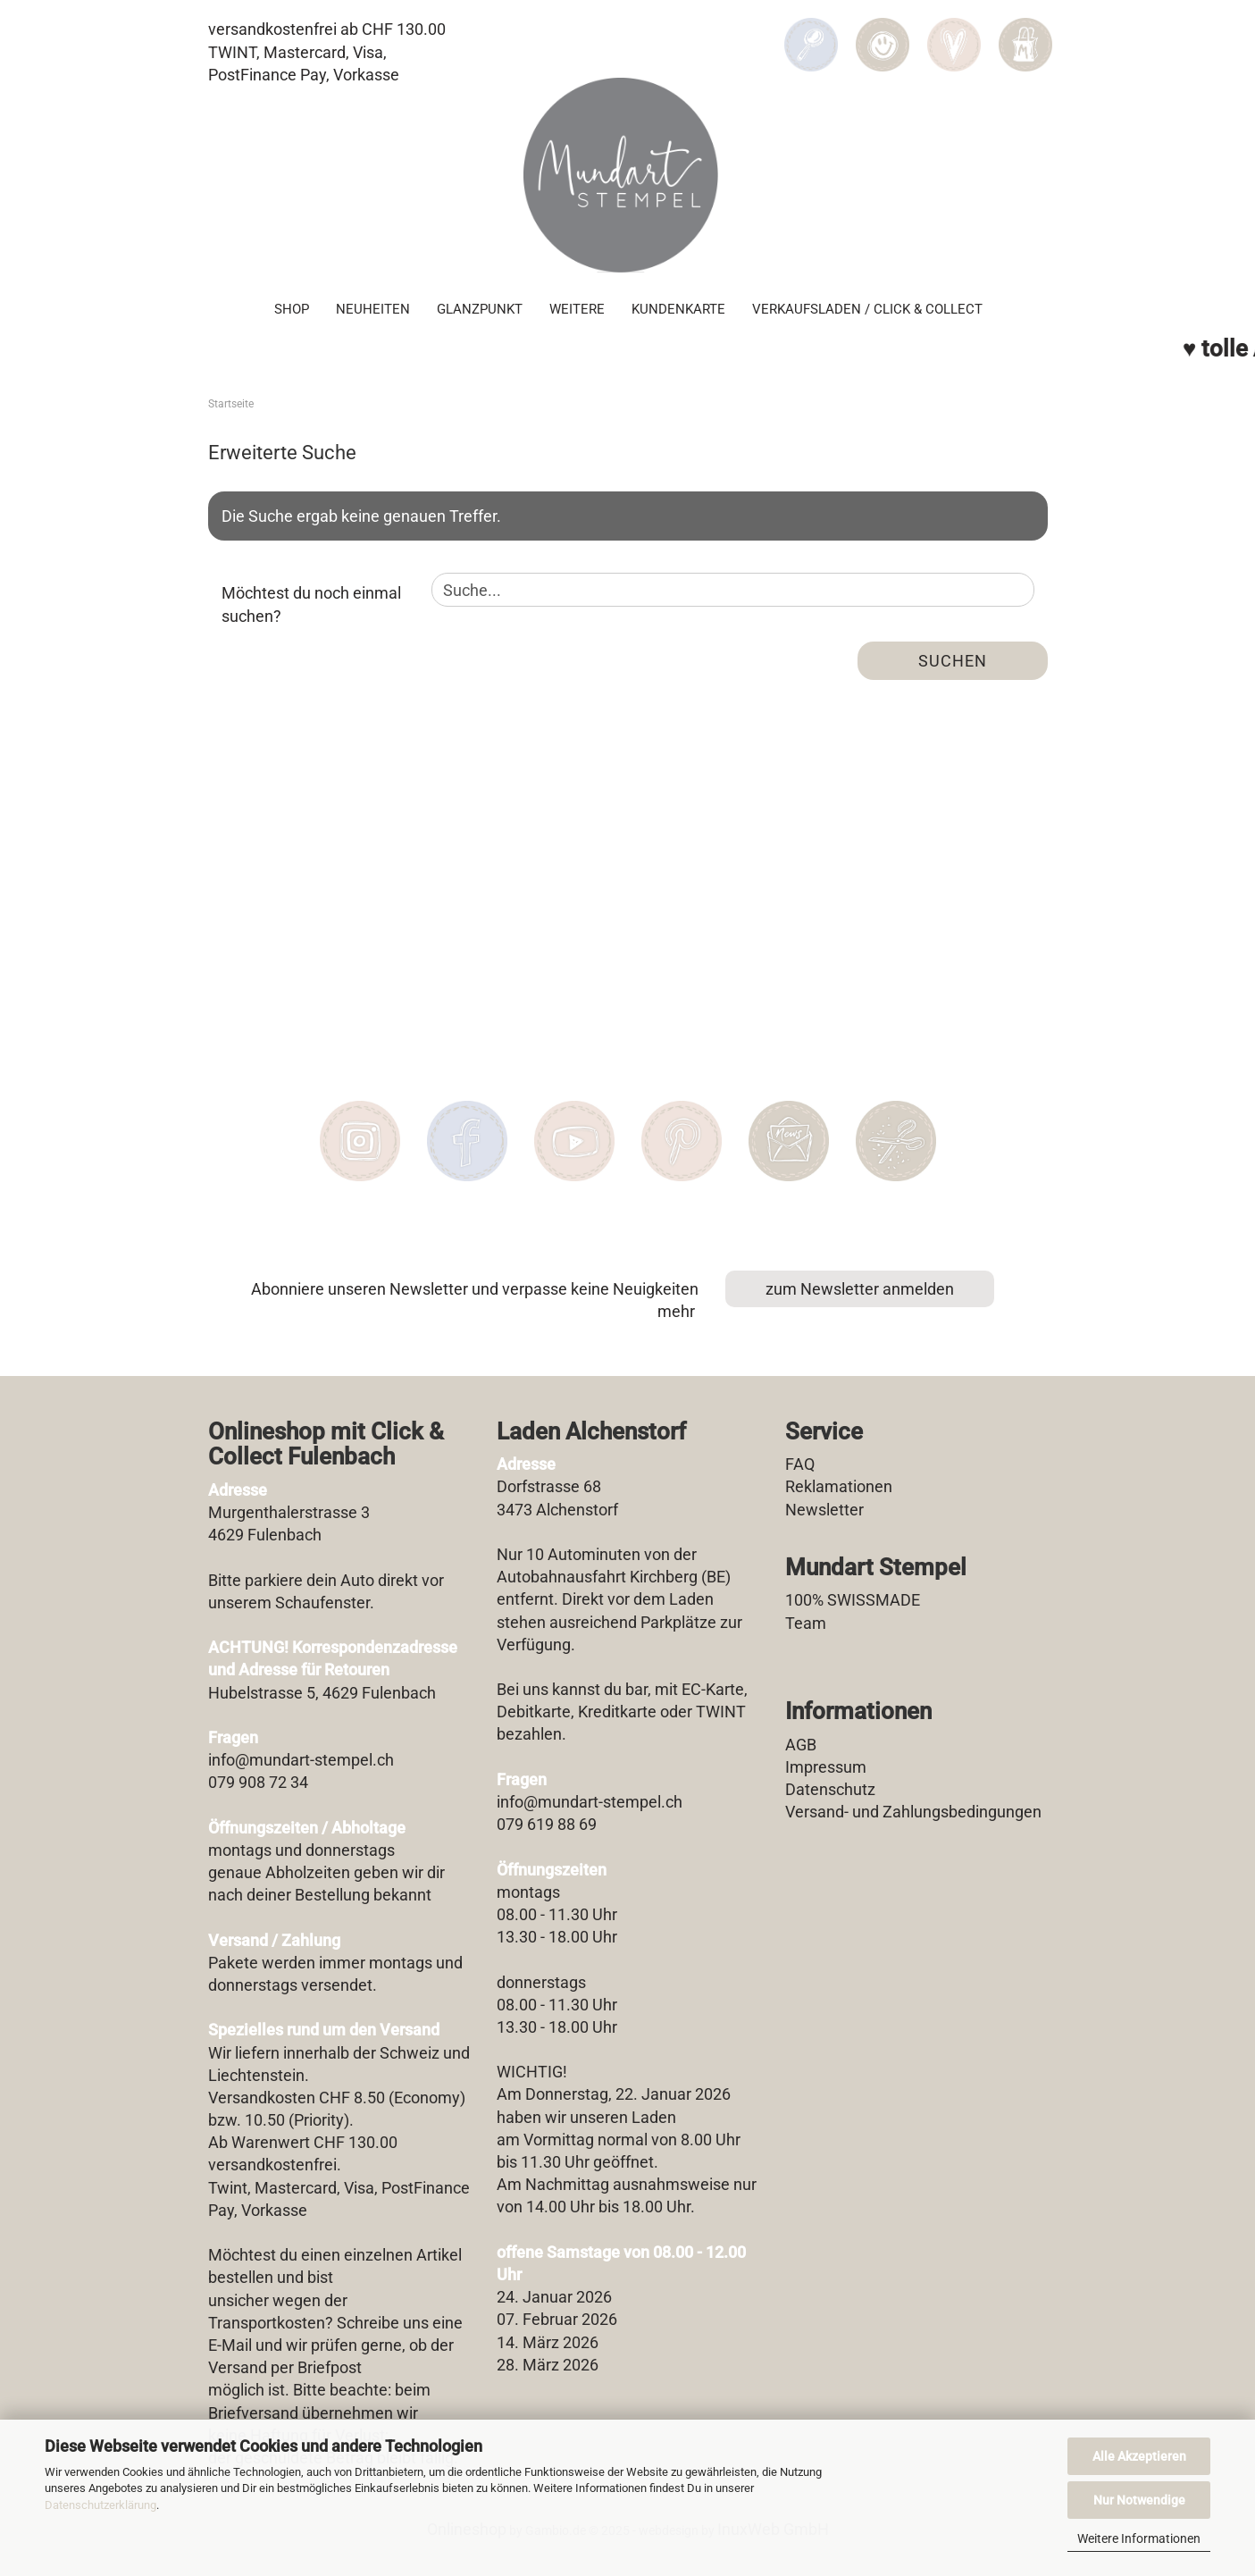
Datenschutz (830, 1789)
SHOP (291, 309)
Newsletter (824, 1509)
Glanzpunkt (480, 309)
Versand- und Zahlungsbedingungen (913, 1811)
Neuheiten (373, 309)
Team (805, 1623)
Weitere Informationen (1139, 2538)
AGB (800, 1744)
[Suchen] (811, 32)
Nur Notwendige (1139, 2500)
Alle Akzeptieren (1139, 2456)
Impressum (825, 1767)
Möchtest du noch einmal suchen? (311, 604)
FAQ (800, 1464)
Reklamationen (838, 1486)
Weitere (577, 309)
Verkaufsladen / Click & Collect (867, 309)
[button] (882, 32)
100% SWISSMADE (852, 1599)
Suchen (952, 660)
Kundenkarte (678, 309)
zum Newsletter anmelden (860, 1289)
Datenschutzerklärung (100, 2505)
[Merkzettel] (954, 32)
